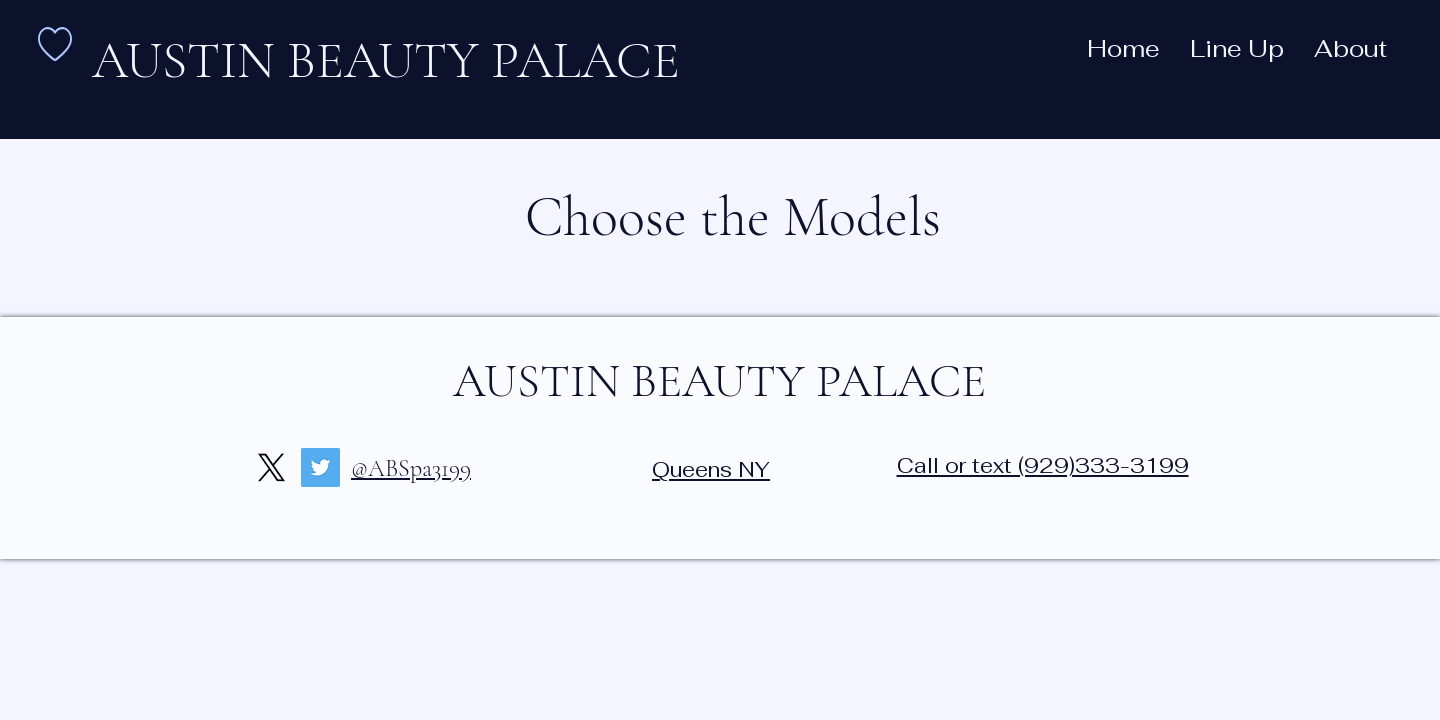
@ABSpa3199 (411, 468)
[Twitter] (320, 467)
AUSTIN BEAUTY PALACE (719, 381)
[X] (271, 467)
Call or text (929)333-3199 (1043, 465)
